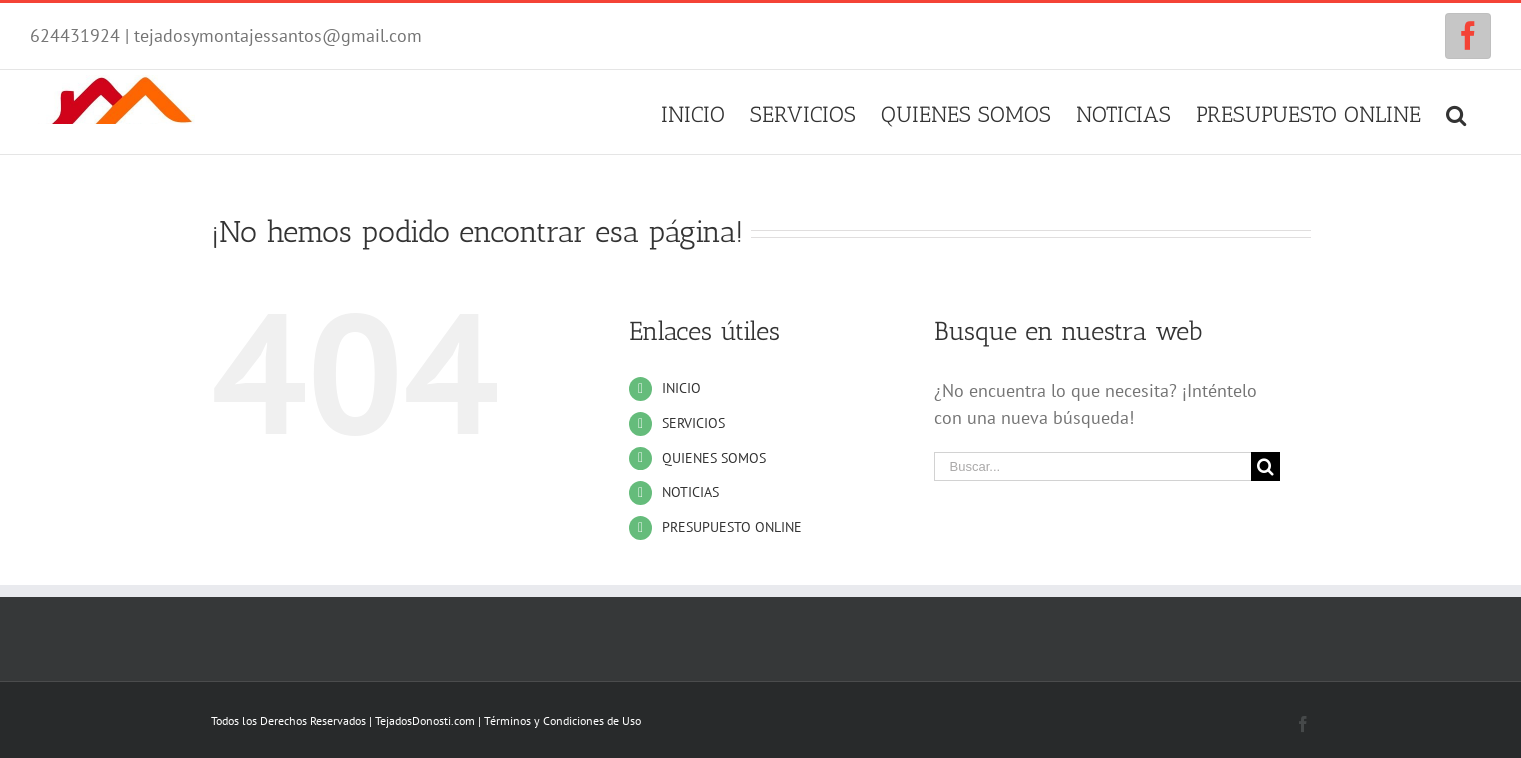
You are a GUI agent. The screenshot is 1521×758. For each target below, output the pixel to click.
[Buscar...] (1093, 466)
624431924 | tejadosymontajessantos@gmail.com (226, 35)
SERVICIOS (693, 423)
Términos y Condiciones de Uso (562, 720)
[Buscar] (1456, 112)
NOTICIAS (690, 492)
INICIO (681, 388)
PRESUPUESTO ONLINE (732, 527)
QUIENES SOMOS (714, 458)
